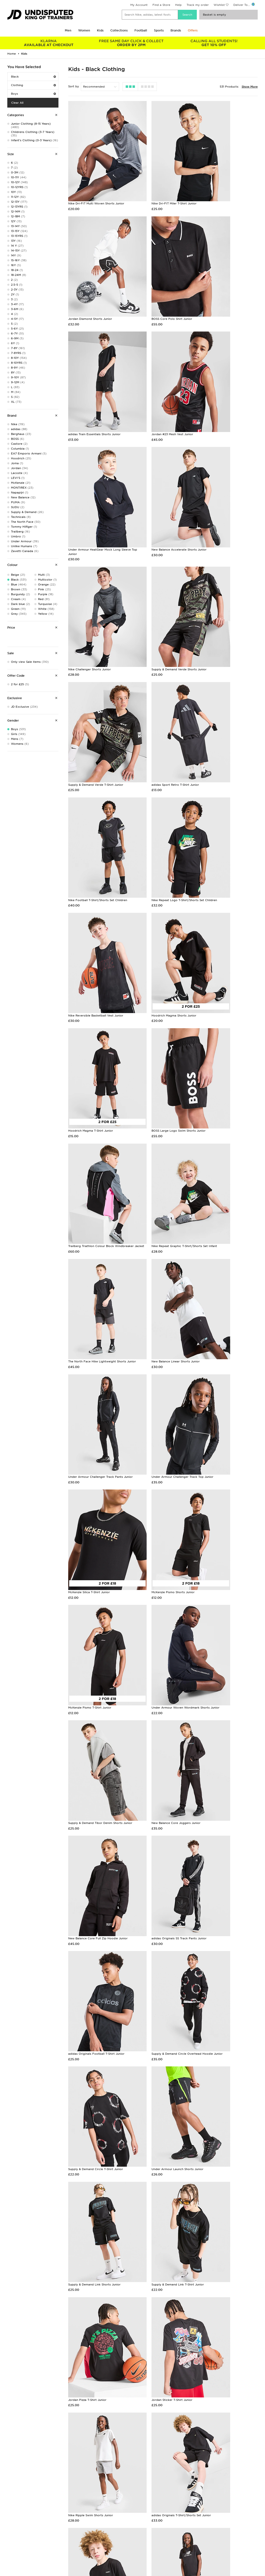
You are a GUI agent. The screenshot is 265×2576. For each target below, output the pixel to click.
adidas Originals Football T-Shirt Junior (226, 1115)
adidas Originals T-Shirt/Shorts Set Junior (227, 1393)
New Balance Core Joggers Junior (222, 1019)
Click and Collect (81, 2528)
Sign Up (250, 2377)
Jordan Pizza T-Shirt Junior (217, 1302)
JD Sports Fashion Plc (148, 2528)
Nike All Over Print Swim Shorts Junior (225, 1959)
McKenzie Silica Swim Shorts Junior (223, 1868)
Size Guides (13, 2528)
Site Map (202, 2544)
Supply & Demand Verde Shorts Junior (95, 458)
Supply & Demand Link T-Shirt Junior (159, 1302)
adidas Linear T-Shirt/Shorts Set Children (227, 1485)
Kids (100, 30)
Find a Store (161, 5)
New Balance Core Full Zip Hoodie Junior (98, 1115)
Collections (119, 30)
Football (140, 30)
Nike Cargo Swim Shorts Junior (90, 2050)
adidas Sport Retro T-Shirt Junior (221, 458)
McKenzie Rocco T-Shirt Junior (90, 1485)
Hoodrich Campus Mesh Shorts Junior (225, 2333)
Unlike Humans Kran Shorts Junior (92, 1868)
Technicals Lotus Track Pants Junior (158, 1580)
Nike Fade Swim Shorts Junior (219, 2146)
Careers (138, 2523)
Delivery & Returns (82, 2523)
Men (68, 30)
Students (11, 2523)
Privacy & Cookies (209, 2528)
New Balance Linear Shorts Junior (92, 832)
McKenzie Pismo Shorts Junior (154, 928)
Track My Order (80, 2538)
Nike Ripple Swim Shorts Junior (155, 1393)
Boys (33, 93)
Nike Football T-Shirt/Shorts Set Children (97, 549)
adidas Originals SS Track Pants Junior (160, 1115)
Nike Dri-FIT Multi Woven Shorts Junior (96, 179)
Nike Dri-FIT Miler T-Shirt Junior (155, 179)
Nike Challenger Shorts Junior (219, 362)
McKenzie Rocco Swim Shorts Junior (224, 1772)
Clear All (17, 102)
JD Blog (10, 2549)
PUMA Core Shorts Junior (151, 1959)
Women (84, 30)
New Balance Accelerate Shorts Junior (160, 362)
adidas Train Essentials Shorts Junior (159, 271)
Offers (193, 30)
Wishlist (219, 5)
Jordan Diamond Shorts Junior (219, 179)
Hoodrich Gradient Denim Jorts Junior (160, 2146)
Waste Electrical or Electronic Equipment (98, 2544)
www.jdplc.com (64, 2568)
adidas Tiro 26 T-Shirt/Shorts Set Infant (96, 2242)
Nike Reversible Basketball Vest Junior (225, 549)
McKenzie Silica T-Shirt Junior (89, 928)
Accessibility (205, 2533)
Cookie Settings (207, 2538)
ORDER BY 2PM (131, 43)
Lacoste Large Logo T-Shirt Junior (92, 1772)
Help (178, 5)
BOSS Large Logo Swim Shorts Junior (225, 645)
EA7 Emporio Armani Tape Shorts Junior (97, 2333)
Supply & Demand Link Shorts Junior (94, 1302)
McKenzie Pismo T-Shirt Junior (219, 928)
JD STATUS (12, 2538)
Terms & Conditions (210, 2523)
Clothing (33, 85)
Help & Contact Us (82, 2533)
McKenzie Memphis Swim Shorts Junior (161, 1868)
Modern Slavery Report (213, 2549)
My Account (139, 5)
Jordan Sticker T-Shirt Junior (88, 1393)
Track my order (198, 5)
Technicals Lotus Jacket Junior (219, 1580)
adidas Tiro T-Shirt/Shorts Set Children (225, 2242)
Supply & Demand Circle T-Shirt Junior (160, 1206)
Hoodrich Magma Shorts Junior (90, 645)
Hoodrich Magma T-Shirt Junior (155, 645)
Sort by (73, 86)
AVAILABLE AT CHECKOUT (48, 43)
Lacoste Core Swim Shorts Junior (222, 1676)
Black (33, 76)
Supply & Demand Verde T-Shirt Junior (160, 458)
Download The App (19, 2544)
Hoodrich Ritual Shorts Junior (154, 2333)
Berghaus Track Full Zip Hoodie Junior (95, 1959)
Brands (175, 30)
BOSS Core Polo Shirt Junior (88, 271)
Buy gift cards (47, 2474)
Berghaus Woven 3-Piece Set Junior (158, 2242)
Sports (159, 30)
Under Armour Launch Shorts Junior (223, 1206)
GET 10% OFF (213, 43)
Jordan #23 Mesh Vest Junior (218, 271)
